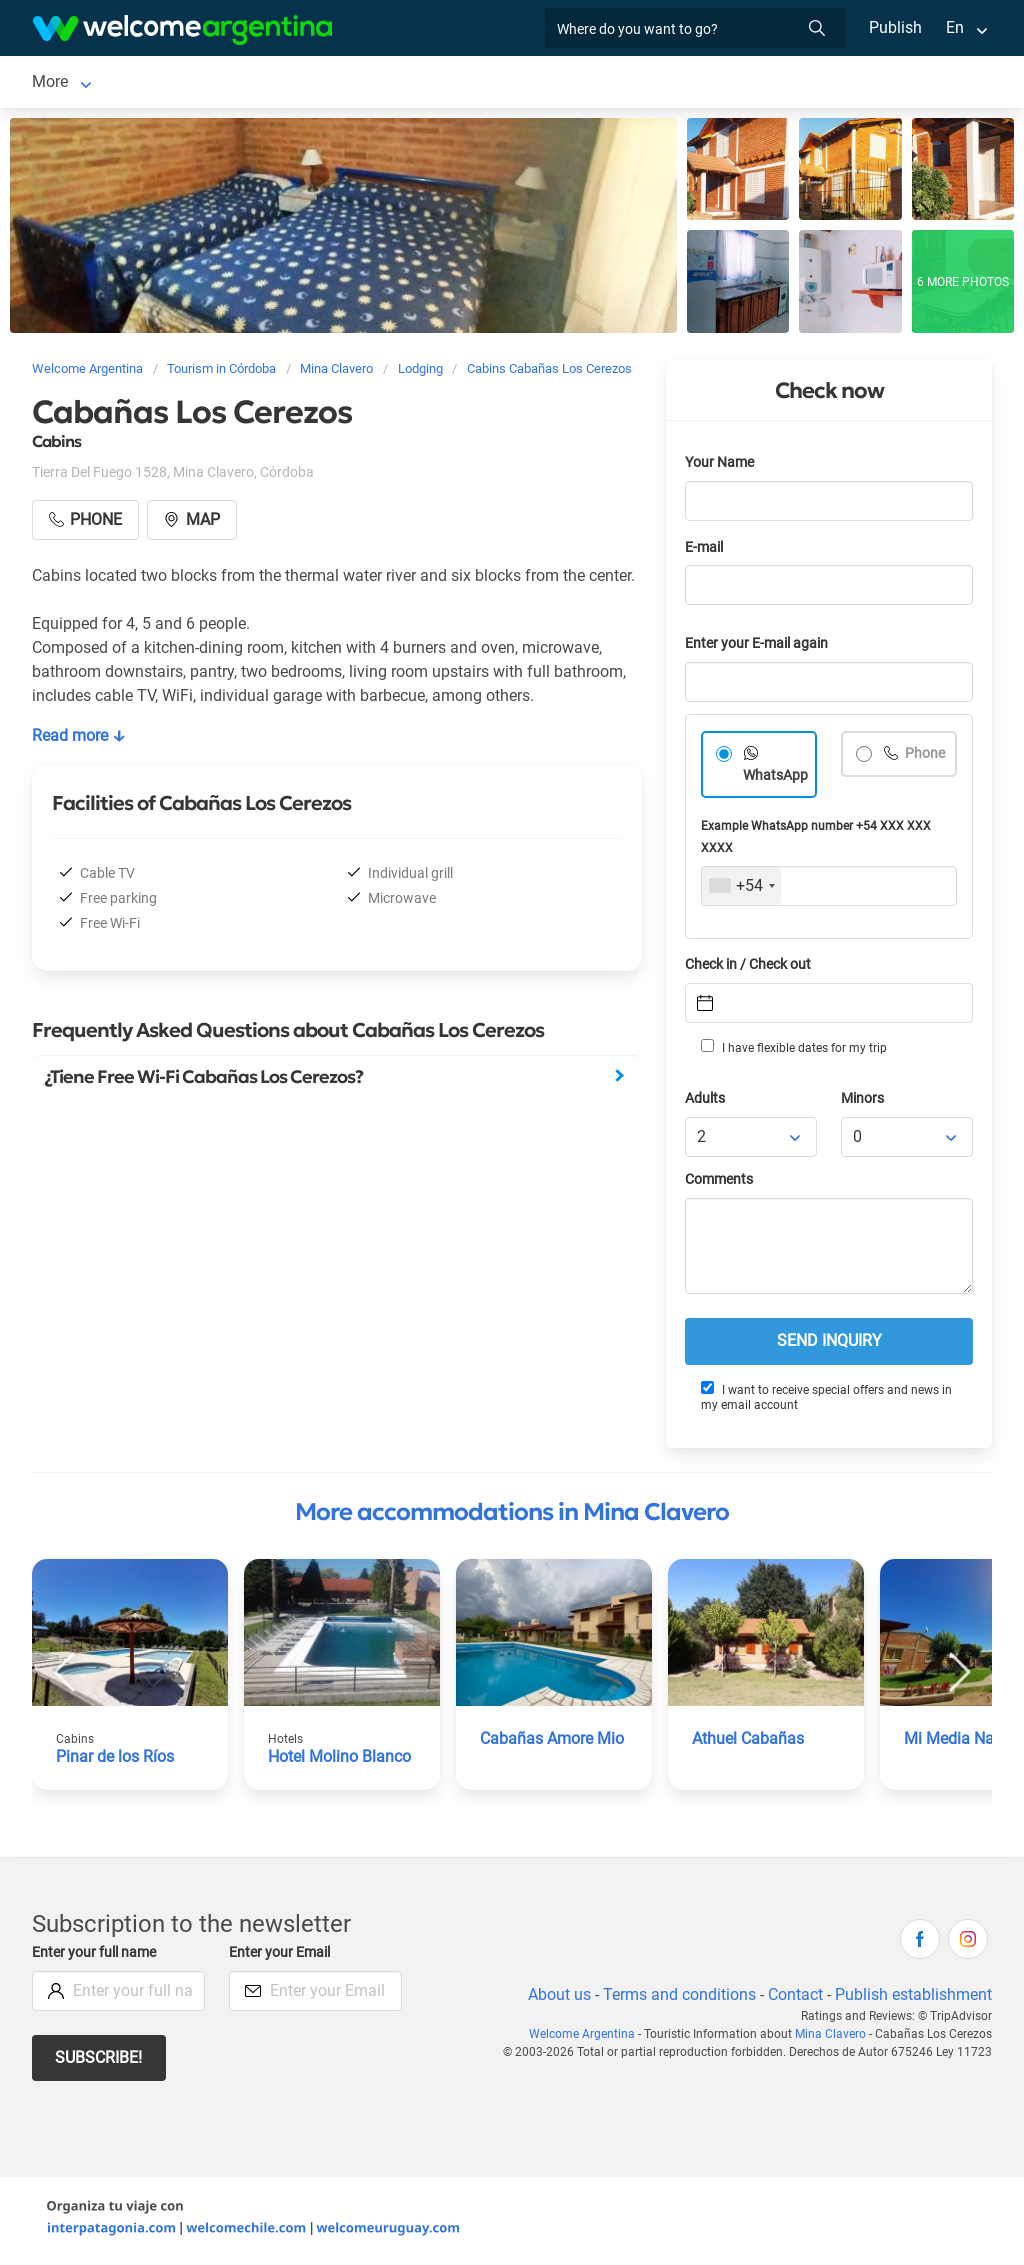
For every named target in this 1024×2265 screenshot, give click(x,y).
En (955, 27)
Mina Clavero (78, 83)
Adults (706, 1102)
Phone (924, 757)
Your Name (721, 466)
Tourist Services (432, 83)
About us (556, 1998)
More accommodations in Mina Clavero (512, 1516)
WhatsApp (776, 779)
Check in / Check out (751, 968)
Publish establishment (913, 1998)
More (753, 83)
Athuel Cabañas (748, 1742)
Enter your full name (97, 1956)
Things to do (666, 83)
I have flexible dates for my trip (793, 1051)
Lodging (189, 83)
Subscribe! (99, 2061)
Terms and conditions (676, 1998)
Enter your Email (282, 1956)
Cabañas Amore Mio (552, 1742)
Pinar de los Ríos (116, 1760)
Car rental (316, 83)
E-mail (706, 551)
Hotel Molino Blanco (340, 1760)
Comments (720, 1183)
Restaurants (556, 83)
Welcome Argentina (588, 2038)
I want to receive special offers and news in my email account (826, 1400)
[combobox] (741, 890)
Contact (794, 1998)
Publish (895, 27)
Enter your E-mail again (760, 647)
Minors (863, 1102)
